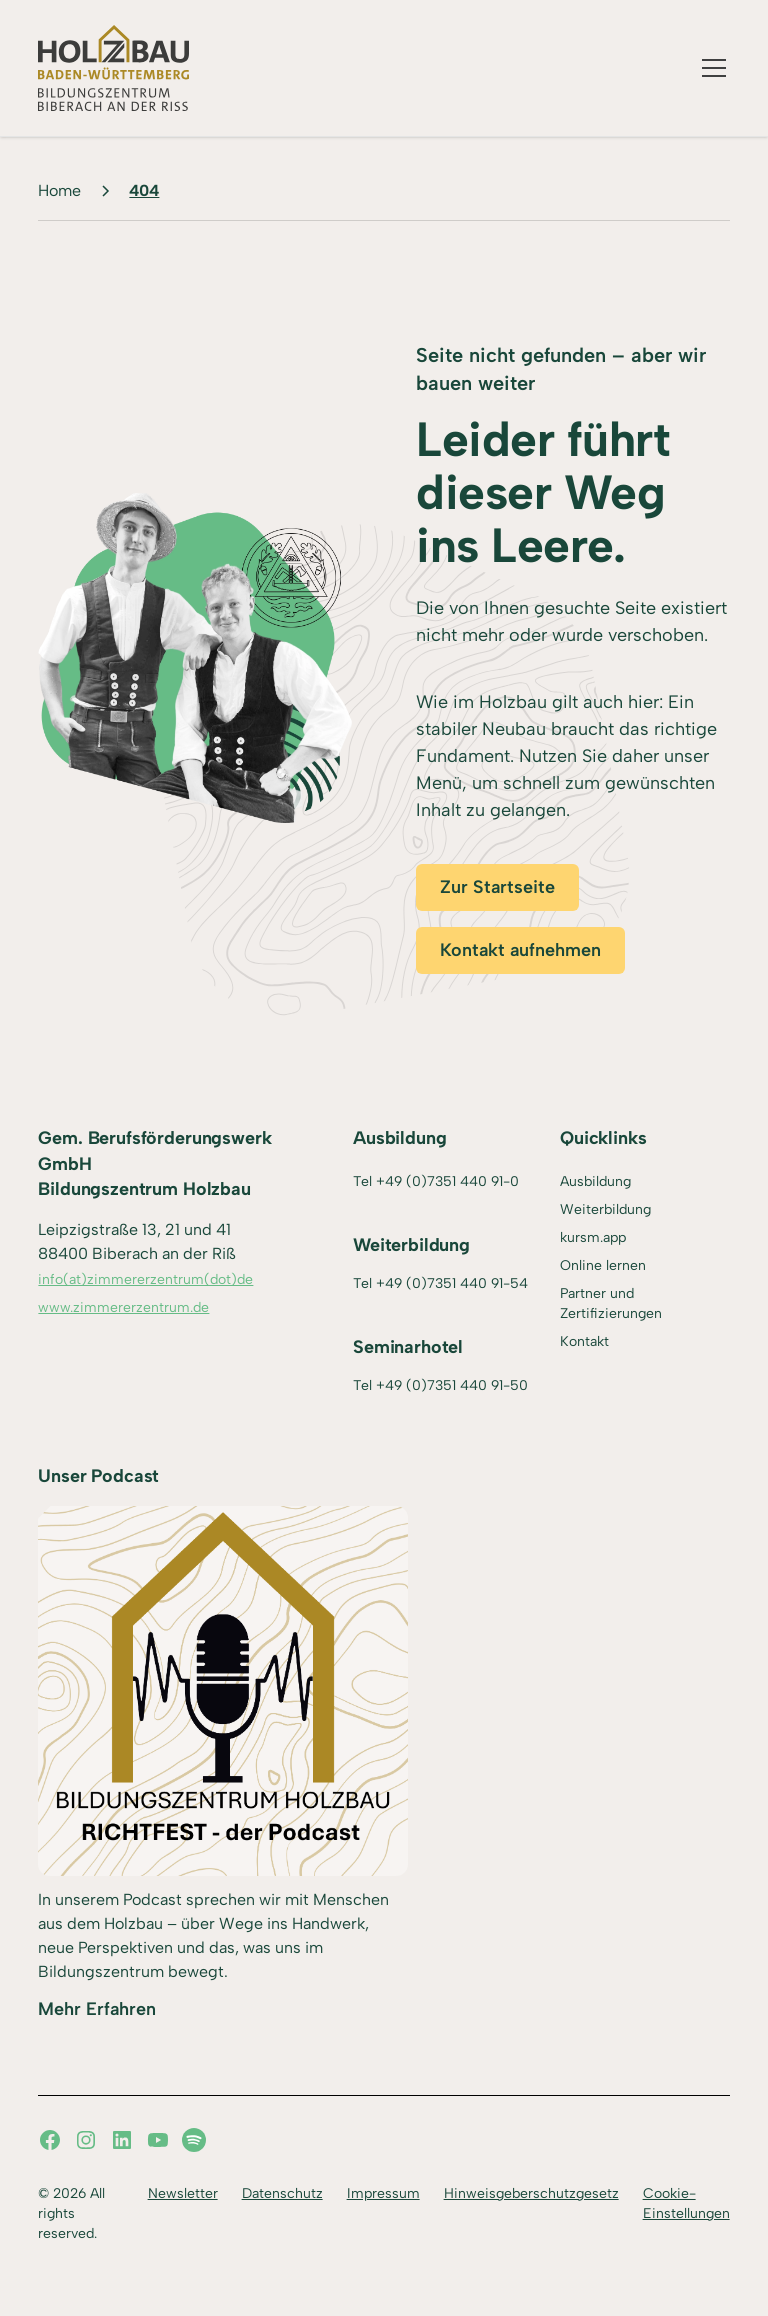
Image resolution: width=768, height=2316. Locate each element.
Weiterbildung (605, 1209)
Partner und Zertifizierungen (611, 1303)
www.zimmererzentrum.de (123, 1307)
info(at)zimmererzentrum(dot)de (145, 1279)
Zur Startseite (497, 887)
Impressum (383, 2193)
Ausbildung (595, 1181)
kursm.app (593, 1237)
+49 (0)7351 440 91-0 (447, 1181)
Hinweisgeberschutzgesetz (531, 2193)
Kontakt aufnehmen (520, 950)
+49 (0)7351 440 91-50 (452, 1385)
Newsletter (183, 2193)
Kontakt (584, 1341)
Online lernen (603, 1265)
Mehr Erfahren (97, 2009)
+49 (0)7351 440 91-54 (452, 1283)
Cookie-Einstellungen (686, 2203)
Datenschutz (282, 2193)
